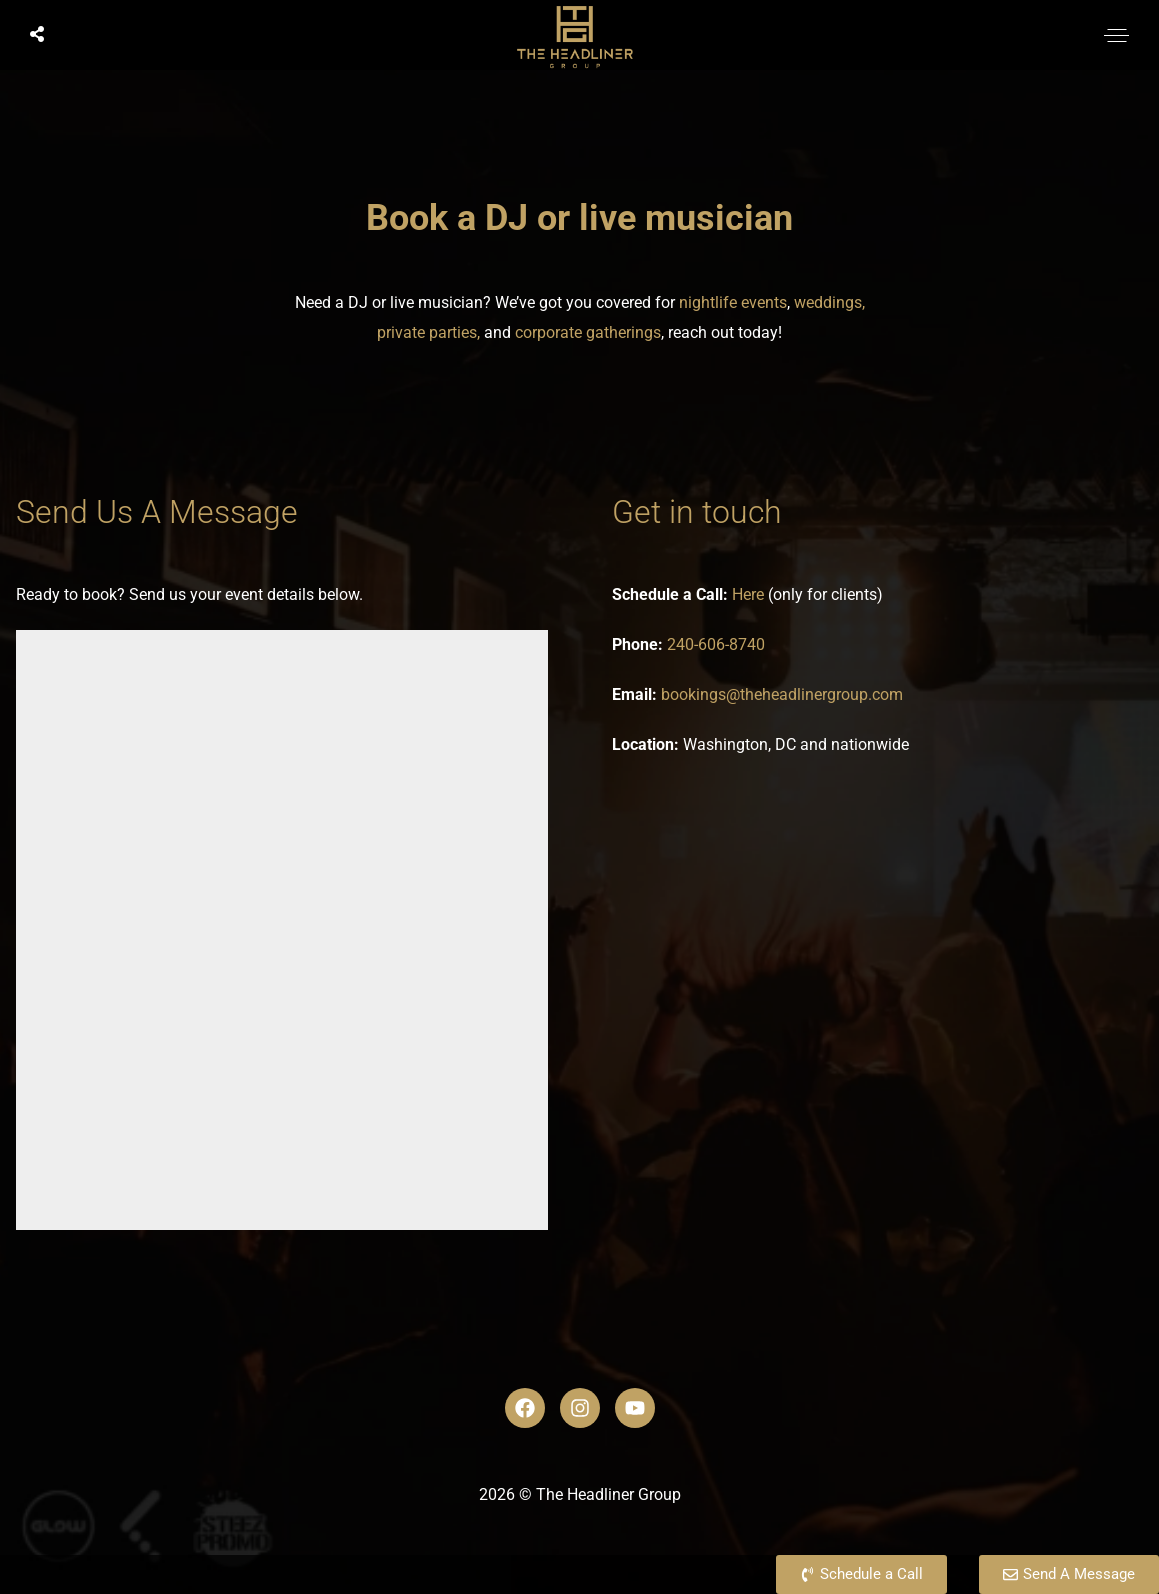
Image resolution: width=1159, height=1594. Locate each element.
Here (748, 594)
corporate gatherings (588, 332)
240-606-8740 (716, 644)
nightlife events (733, 302)
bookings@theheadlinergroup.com (782, 694)
